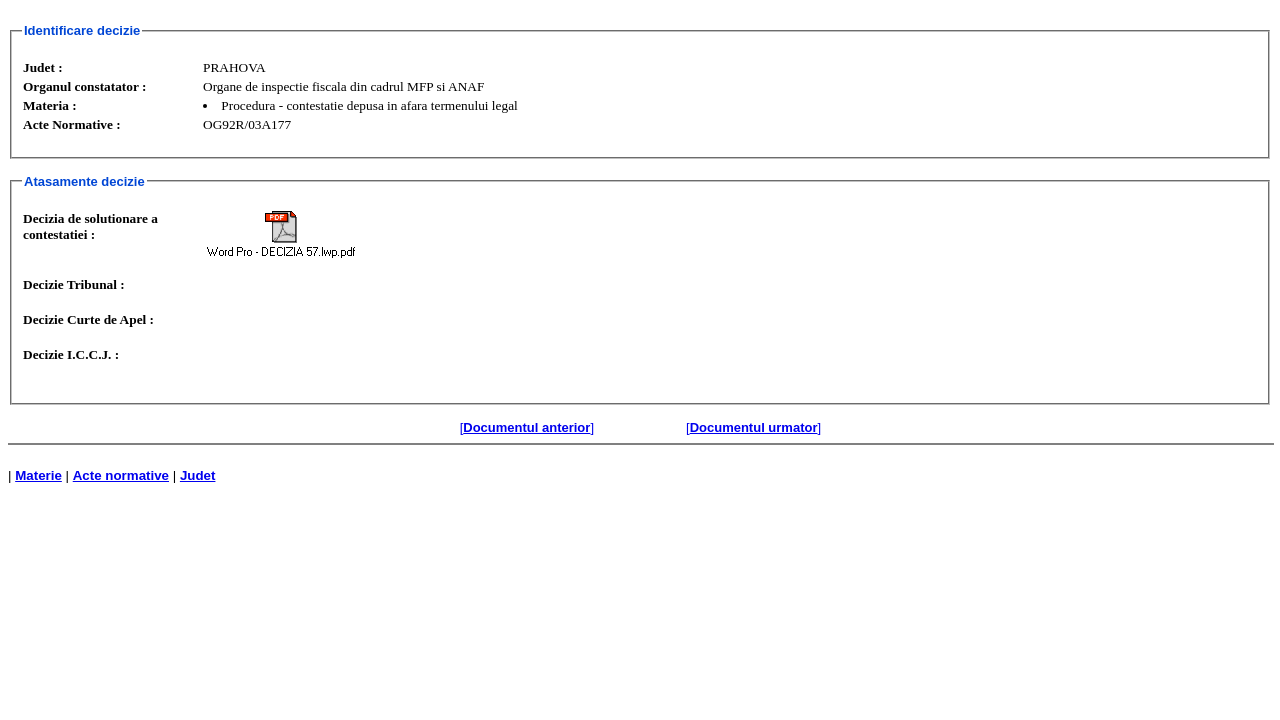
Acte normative (121, 475)
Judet (198, 475)
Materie (38, 475)
